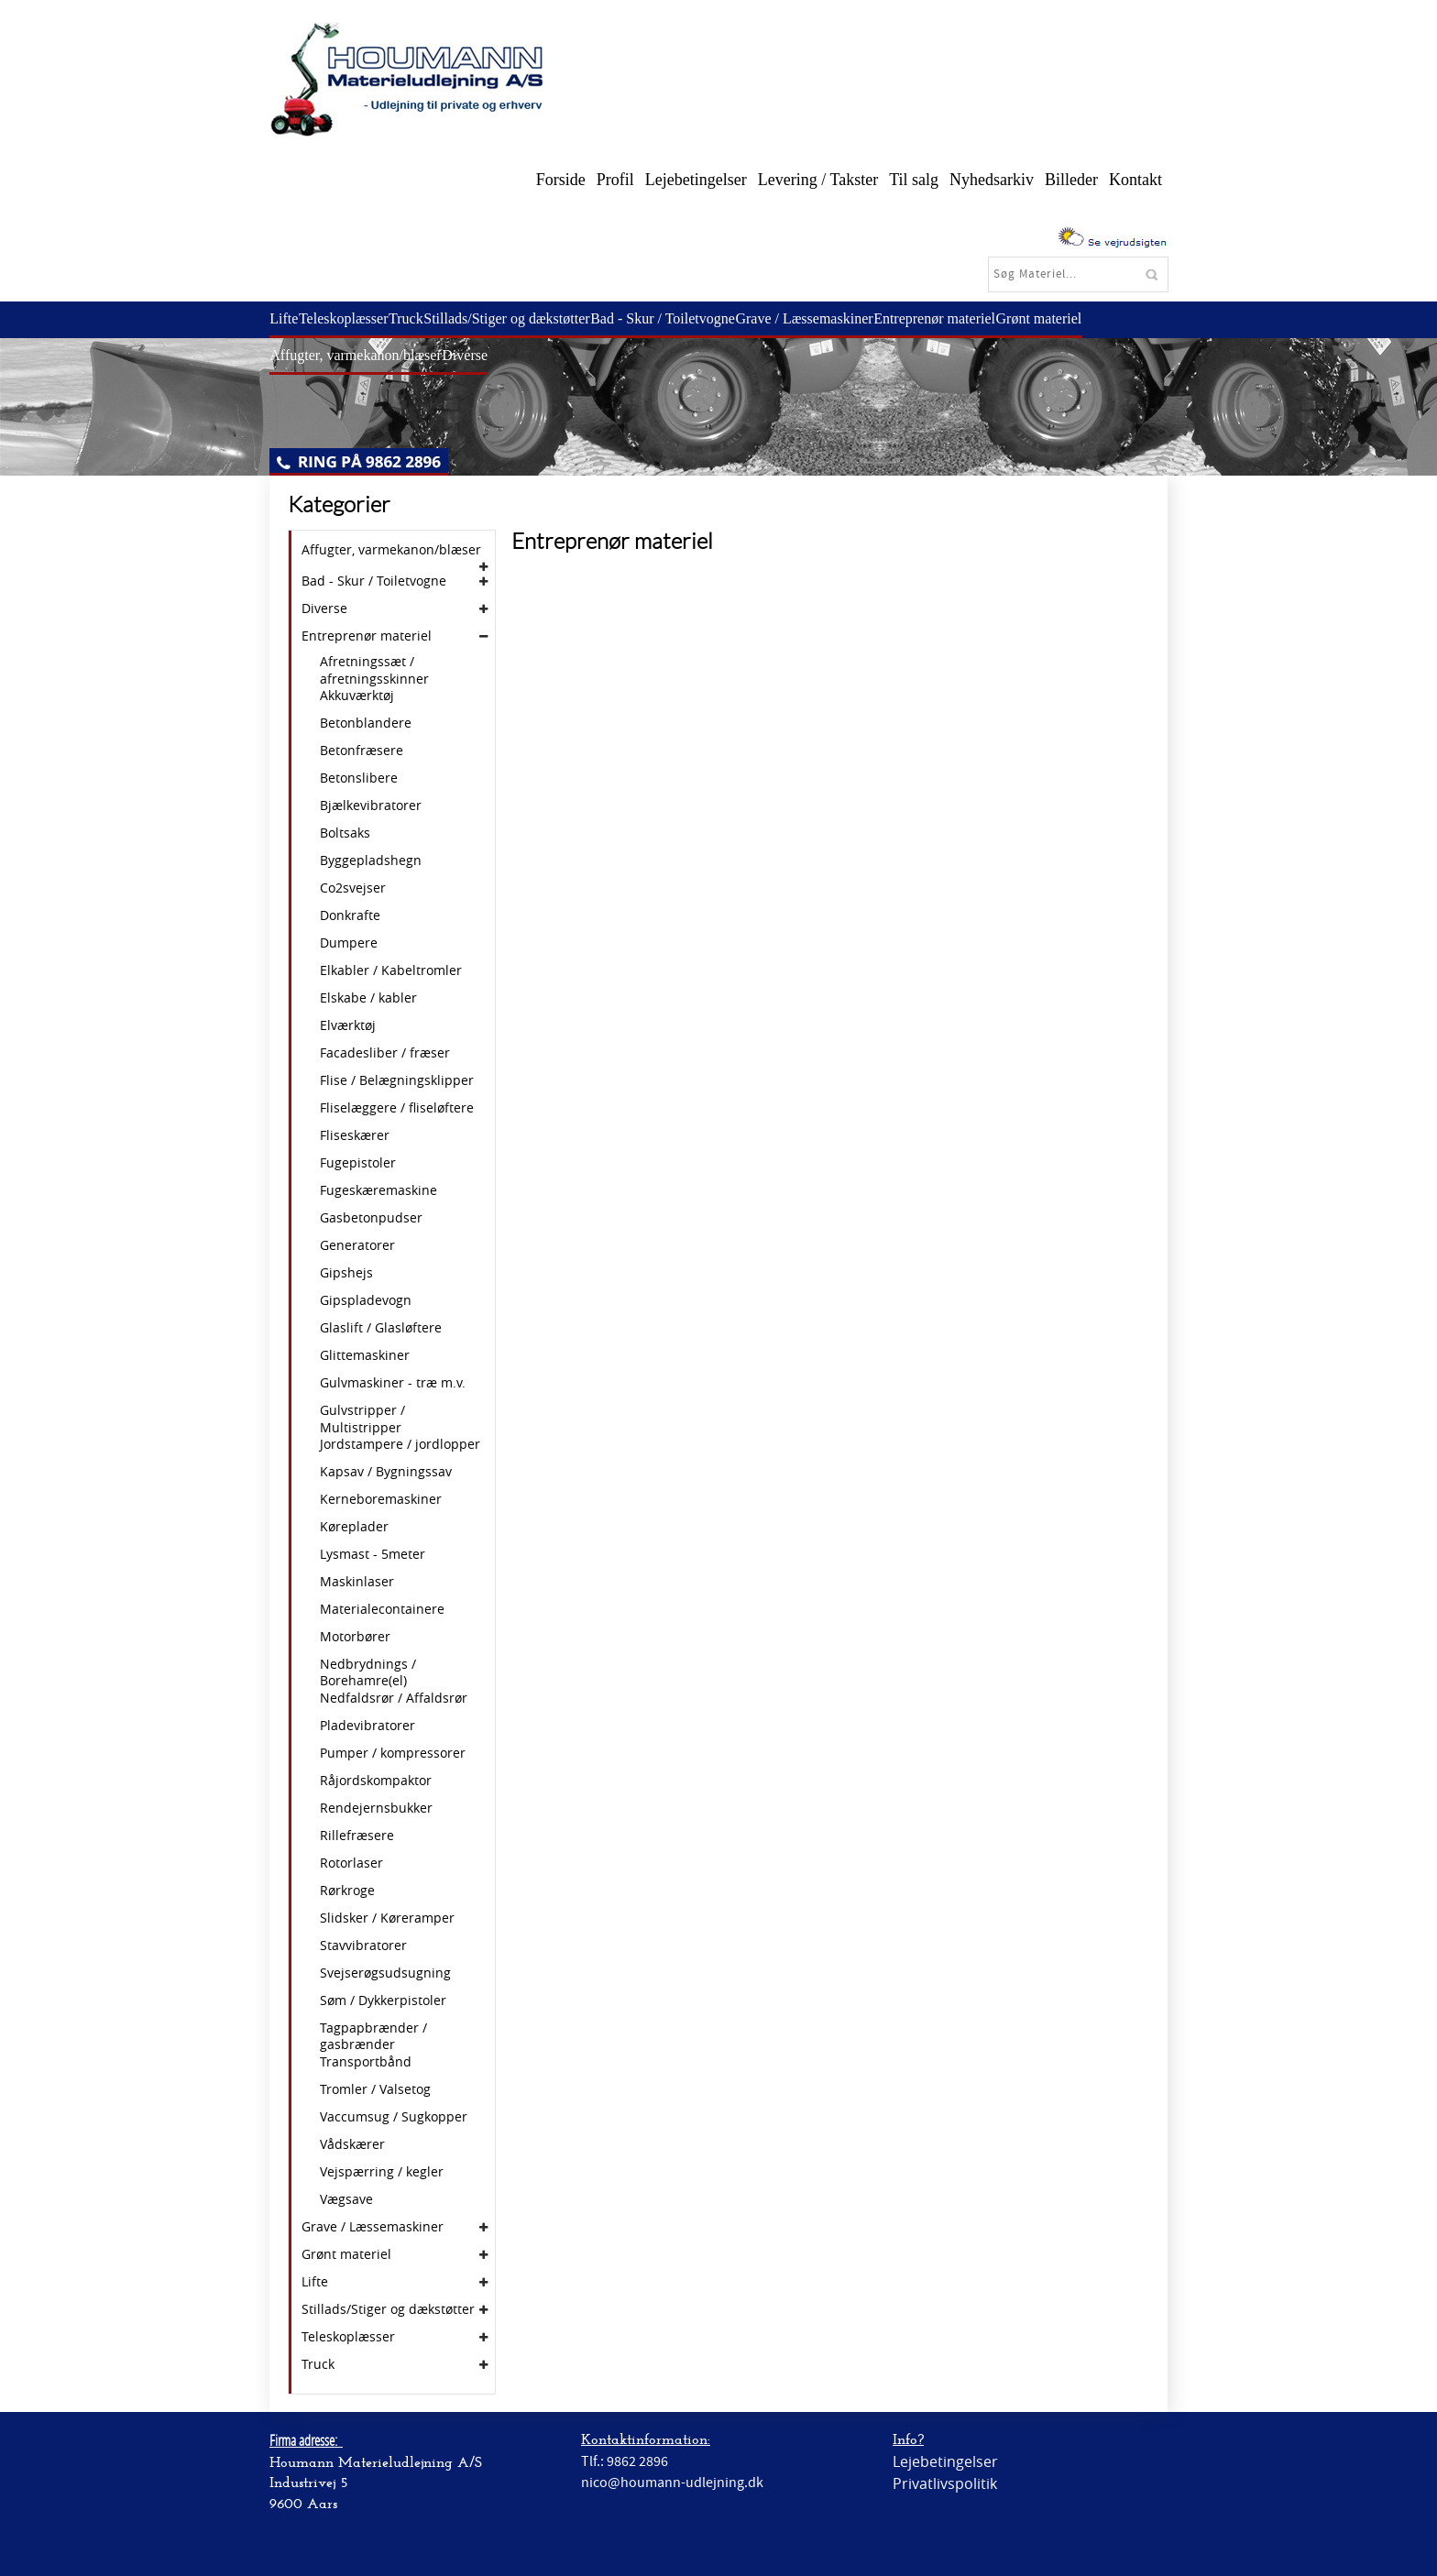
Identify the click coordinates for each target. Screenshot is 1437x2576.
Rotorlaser (351, 1863)
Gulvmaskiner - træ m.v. (393, 1383)
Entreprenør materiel (978, 318)
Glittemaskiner (365, 1355)
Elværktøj (348, 1025)
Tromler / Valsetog (375, 2089)
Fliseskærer (354, 1135)
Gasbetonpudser (371, 1218)
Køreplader (354, 1526)
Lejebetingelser (696, 179)
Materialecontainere (382, 1609)
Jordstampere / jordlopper (400, 1444)
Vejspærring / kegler (382, 2172)
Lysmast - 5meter (372, 1554)
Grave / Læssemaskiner (841, 318)
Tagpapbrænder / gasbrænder (373, 2036)
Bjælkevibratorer (371, 805)
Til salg (913, 179)
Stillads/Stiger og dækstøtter (530, 318)
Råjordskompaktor (376, 1780)
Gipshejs (346, 1273)
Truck (423, 318)
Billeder (1071, 179)
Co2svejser (353, 888)
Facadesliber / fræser (385, 1053)
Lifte (287, 318)
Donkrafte (350, 915)
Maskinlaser (357, 1581)
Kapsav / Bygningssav (386, 1471)
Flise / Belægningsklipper (397, 1080)
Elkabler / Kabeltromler (391, 970)
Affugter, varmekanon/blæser (358, 355)
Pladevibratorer (367, 1725)
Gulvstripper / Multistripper (362, 1418)
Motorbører (355, 1636)
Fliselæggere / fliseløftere (397, 1108)
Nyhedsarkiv (991, 179)
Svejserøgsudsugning (385, 1973)
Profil (615, 179)
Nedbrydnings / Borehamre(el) (368, 1672)
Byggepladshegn (371, 860)
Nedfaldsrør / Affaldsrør (393, 1698)
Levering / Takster (818, 179)
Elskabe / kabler (368, 998)
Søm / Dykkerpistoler (383, 2000)
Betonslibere (359, 778)
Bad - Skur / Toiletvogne (693, 318)
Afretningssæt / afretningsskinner (374, 669)
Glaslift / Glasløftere (381, 1328)
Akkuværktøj (357, 695)
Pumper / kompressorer (393, 1753)
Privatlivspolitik (945, 2483)
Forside (561, 179)
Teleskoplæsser (354, 318)
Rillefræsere (357, 1835)
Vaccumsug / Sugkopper (393, 2117)
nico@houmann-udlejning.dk (672, 2482)
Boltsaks (345, 833)
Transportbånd (365, 2062)
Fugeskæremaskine (378, 1190)
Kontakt (1135, 179)
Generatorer (357, 1245)
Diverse (475, 355)
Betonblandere (365, 723)
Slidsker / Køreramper (387, 1918)
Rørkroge (347, 1890)
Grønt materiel (1090, 318)
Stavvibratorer (363, 1945)
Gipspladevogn (365, 1300)
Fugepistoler (358, 1163)
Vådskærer (352, 2144)
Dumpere (349, 943)
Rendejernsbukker (376, 1808)
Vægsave (346, 2199)
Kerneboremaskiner (381, 1499)
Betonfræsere (361, 750)
